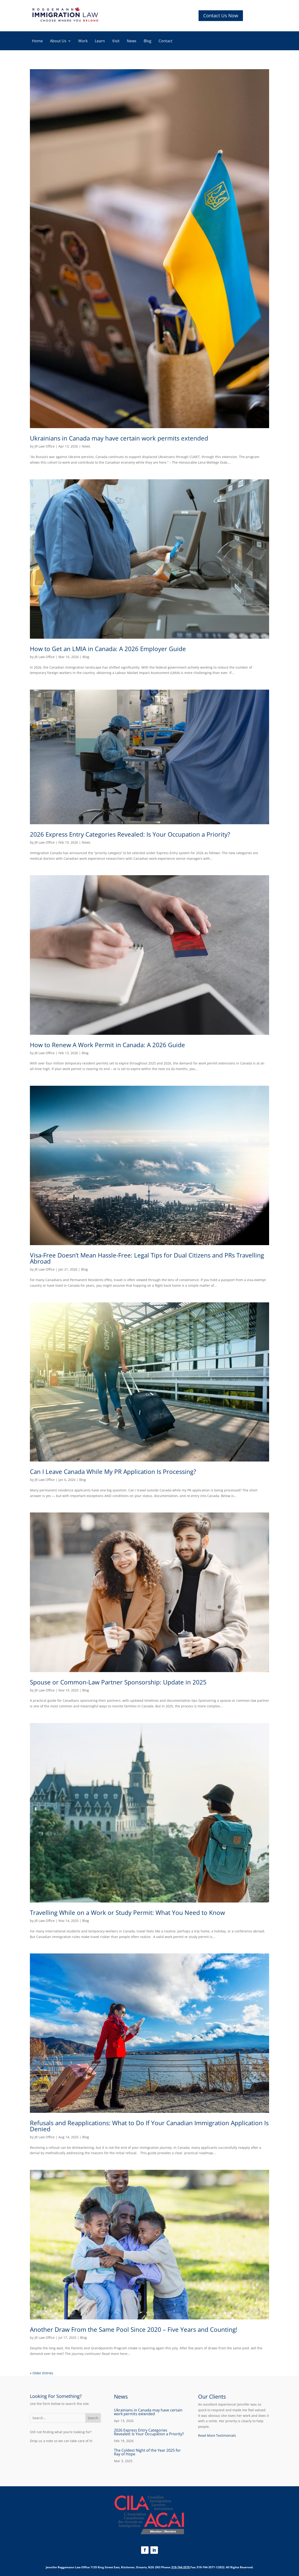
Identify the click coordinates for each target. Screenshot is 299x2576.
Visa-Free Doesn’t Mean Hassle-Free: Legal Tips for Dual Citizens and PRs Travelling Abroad (147, 1258)
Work (83, 41)
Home (37, 41)
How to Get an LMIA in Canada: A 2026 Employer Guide (108, 649)
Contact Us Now (220, 15)
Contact (165, 41)
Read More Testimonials (217, 2435)
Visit (116, 41)
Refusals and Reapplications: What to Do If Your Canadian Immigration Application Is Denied (149, 2126)
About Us (58, 41)
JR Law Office (45, 446)
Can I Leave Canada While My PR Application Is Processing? (113, 1471)
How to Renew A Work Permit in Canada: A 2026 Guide (107, 1045)
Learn (100, 41)
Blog (147, 41)
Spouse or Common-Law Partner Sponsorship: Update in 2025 (118, 1682)
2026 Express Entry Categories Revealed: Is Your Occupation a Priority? (130, 834)
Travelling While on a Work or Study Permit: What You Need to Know (127, 1912)
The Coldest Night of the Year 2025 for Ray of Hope (147, 2452)
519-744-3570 (180, 2567)
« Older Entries (41, 2373)
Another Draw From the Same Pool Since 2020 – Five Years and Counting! (133, 2329)
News (131, 41)
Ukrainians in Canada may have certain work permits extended (119, 438)
